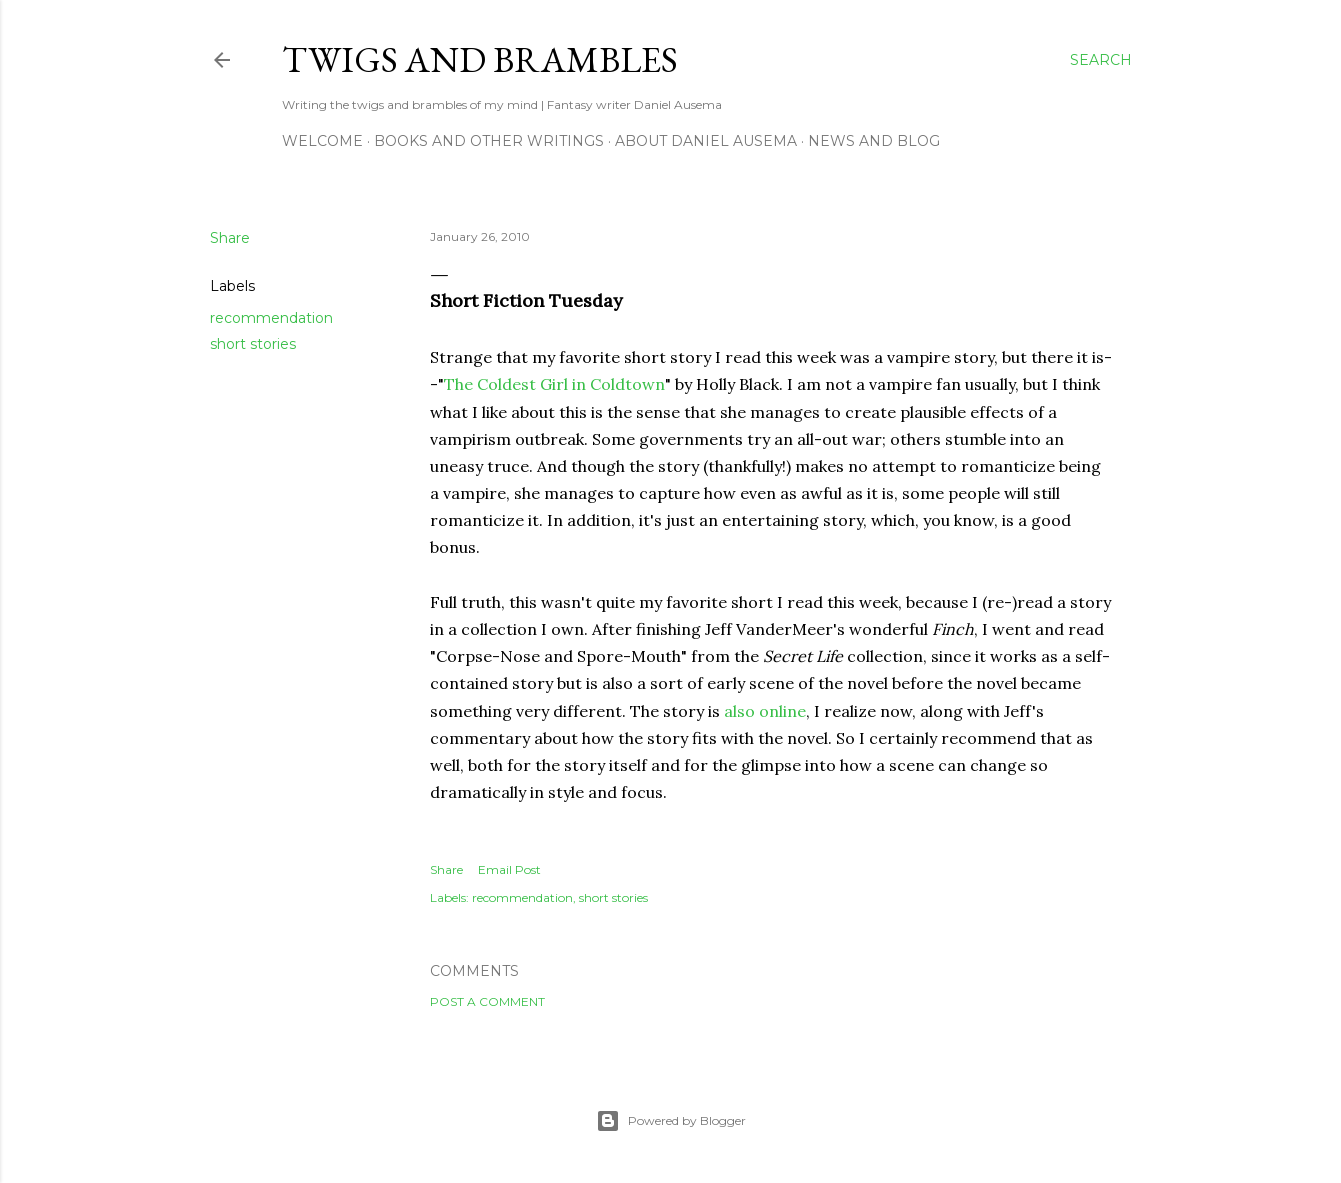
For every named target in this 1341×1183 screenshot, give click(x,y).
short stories (253, 344)
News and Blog (874, 141)
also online (765, 711)
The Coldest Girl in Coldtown (554, 384)
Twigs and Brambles (480, 59)
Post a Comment (487, 1001)
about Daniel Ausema (706, 141)
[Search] (1101, 60)
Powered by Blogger (671, 1121)
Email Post (509, 869)
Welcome (322, 141)
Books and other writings (489, 141)
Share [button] (230, 238)
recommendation (271, 318)
